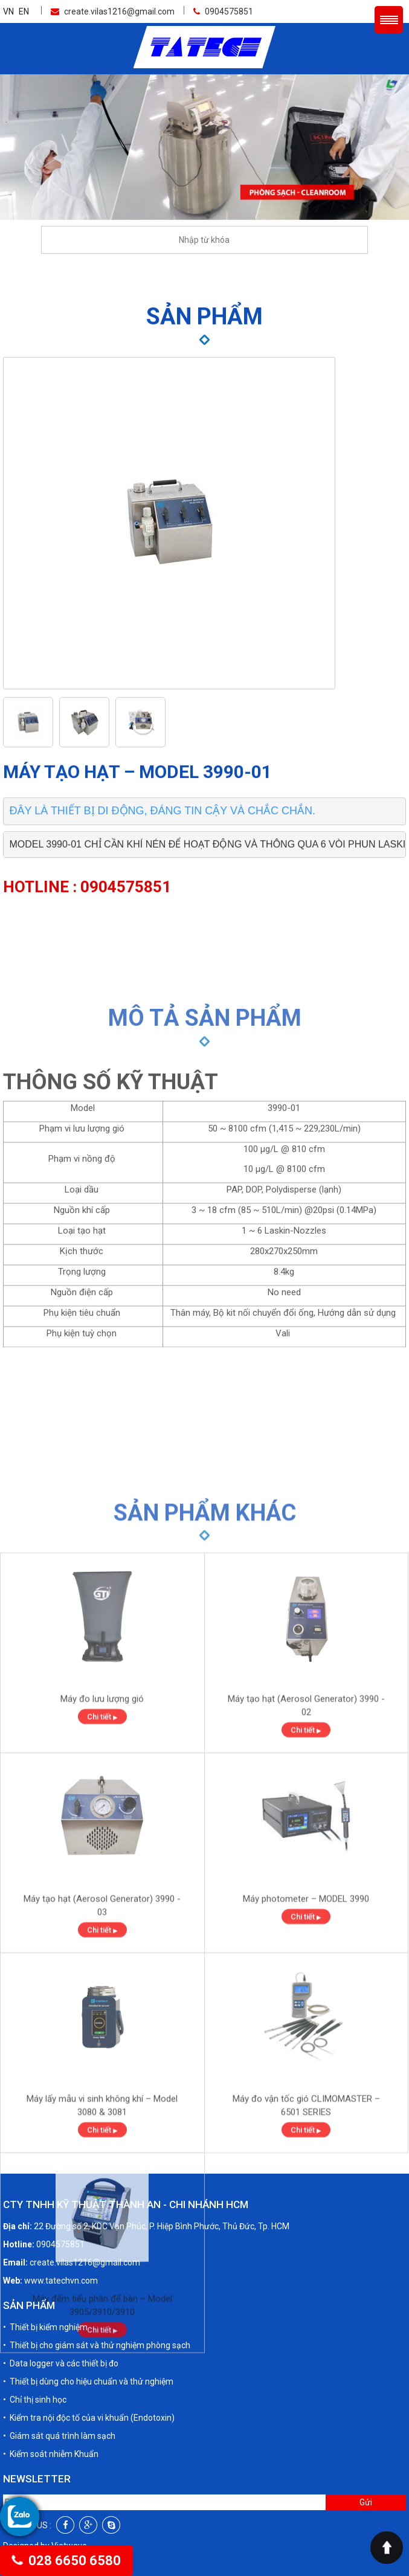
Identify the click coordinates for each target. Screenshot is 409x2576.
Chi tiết (102, 1939)
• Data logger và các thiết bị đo (60, 2297)
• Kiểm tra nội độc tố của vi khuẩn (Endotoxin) (89, 2351)
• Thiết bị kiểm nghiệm (45, 2260)
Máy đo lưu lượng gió (102, 1921)
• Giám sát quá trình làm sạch (59, 2369)
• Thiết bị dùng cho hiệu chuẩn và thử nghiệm (88, 2315)
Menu (389, 19)
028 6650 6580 (66, 2560)
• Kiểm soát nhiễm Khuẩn (50, 2387)
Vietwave (69, 2479)
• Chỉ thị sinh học (34, 2333)
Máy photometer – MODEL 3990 (306, 2121)
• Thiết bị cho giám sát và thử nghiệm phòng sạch (96, 2279)
